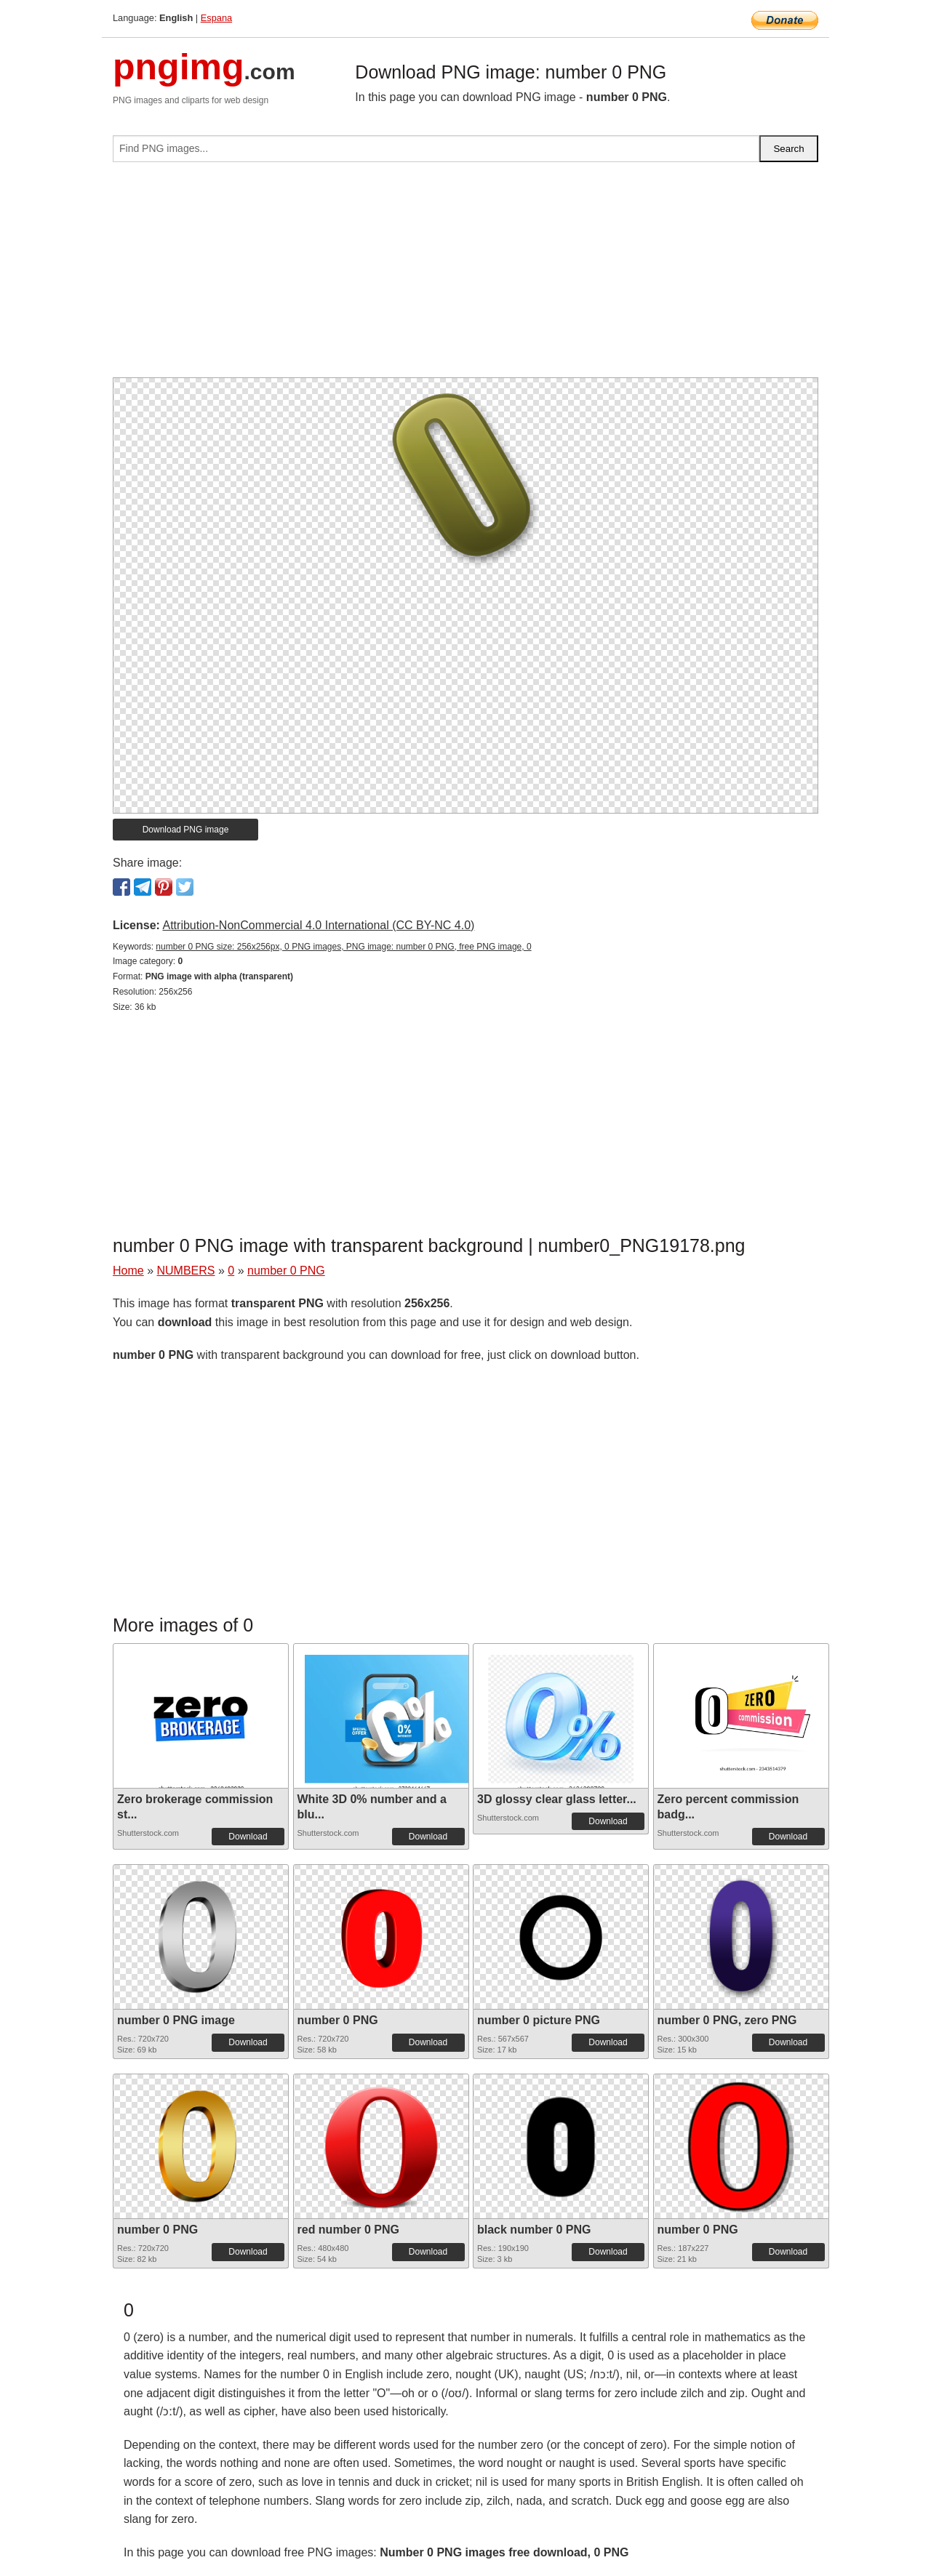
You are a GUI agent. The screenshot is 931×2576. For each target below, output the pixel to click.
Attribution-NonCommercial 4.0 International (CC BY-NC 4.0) (318, 925)
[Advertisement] (465, 275)
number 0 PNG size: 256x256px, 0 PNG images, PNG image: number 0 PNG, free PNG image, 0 (343, 947)
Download (247, 1836)
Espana (216, 17)
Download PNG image (186, 829)
